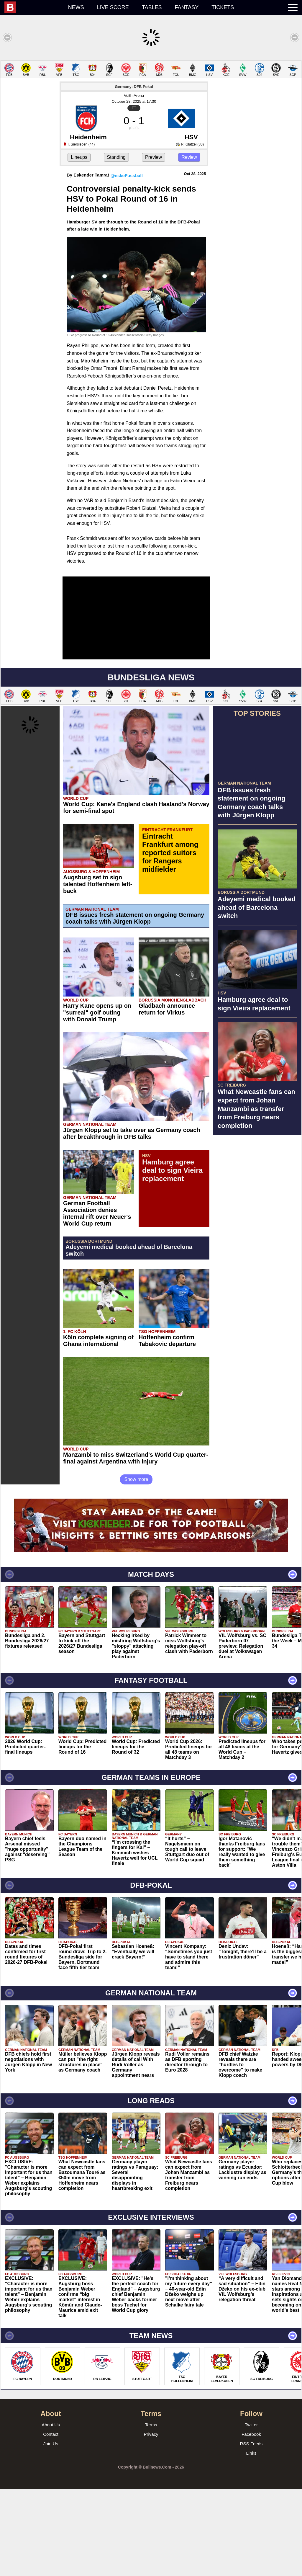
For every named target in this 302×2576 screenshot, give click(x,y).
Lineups (79, 244)
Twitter (251, 2511)
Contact (50, 2521)
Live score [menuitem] (113, 7)
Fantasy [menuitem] (187, 7)
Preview (153, 244)
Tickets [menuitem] (222, 7)
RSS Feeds (251, 2530)
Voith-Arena (134, 182)
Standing (116, 244)
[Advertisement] (151, 101)
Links (251, 2540)
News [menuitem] (76, 7)
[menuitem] (33, 7)
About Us (51, 2511)
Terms (151, 2511)
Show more (136, 1566)
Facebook (251, 2521)
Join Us (50, 2530)
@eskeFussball (127, 262)
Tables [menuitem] (152, 7)
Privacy (151, 2521)
